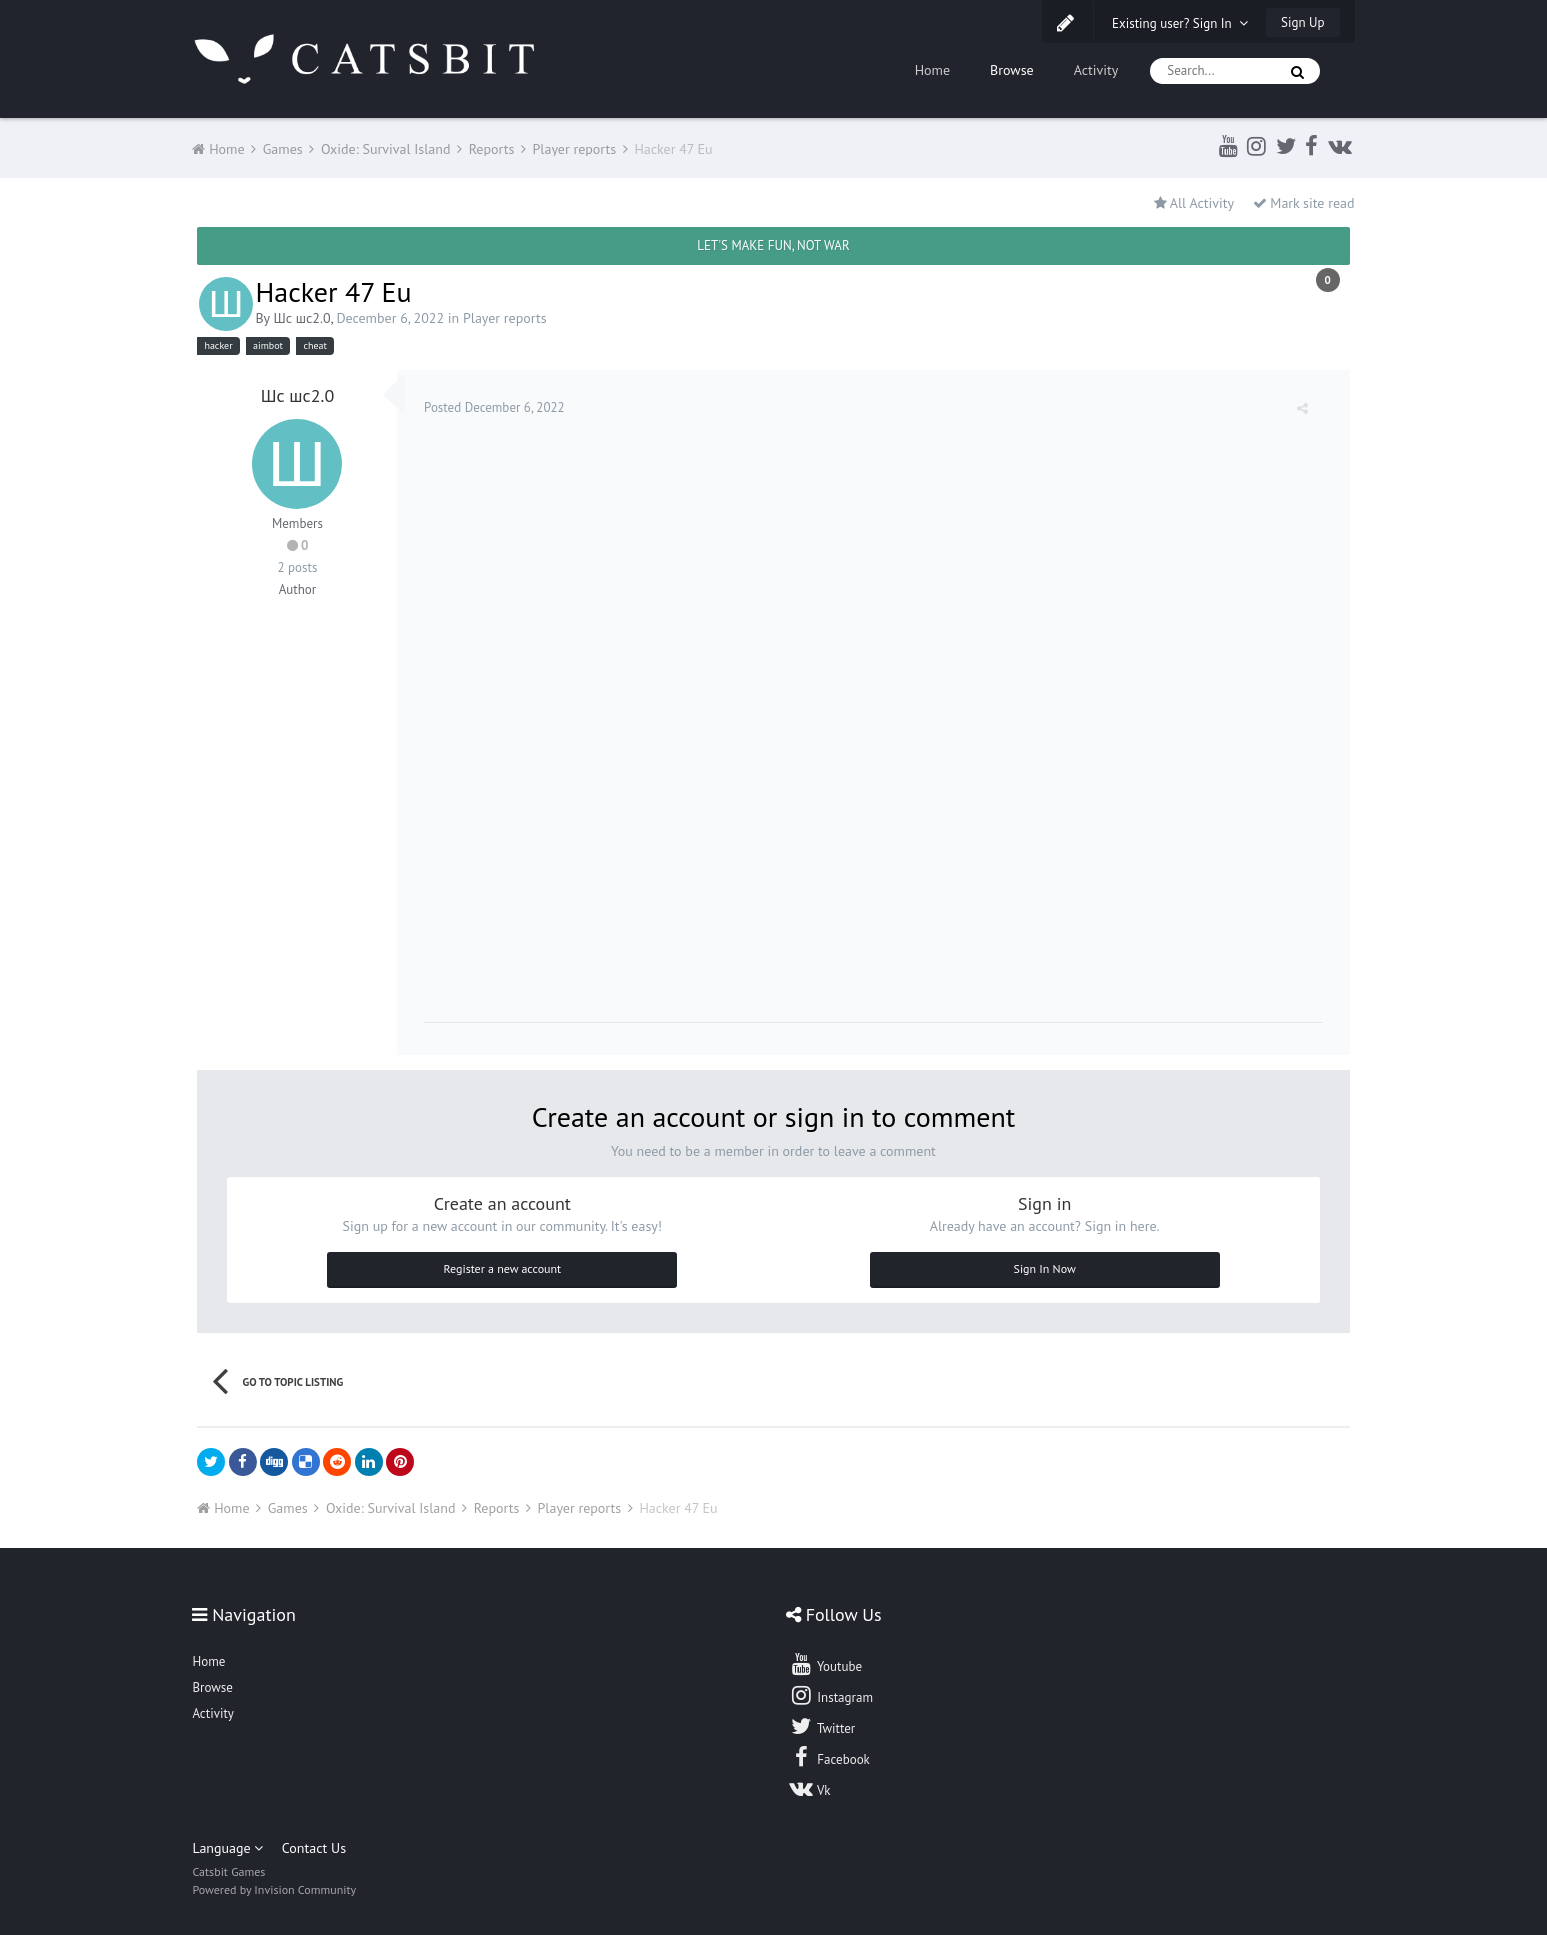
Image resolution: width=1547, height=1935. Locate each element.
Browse (1012, 70)
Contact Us (314, 1844)
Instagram (831, 1691)
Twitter (822, 1722)
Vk (810, 1784)
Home (932, 70)
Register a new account (502, 1264)
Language (227, 1844)
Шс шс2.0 (301, 318)
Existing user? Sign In (1180, 23)
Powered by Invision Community (274, 1885)
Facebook (829, 1753)
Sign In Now (1045, 1264)
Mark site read (1304, 203)
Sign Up (1302, 22)
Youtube (825, 1660)
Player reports (505, 318)
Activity (1096, 70)
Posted (497, 407)
